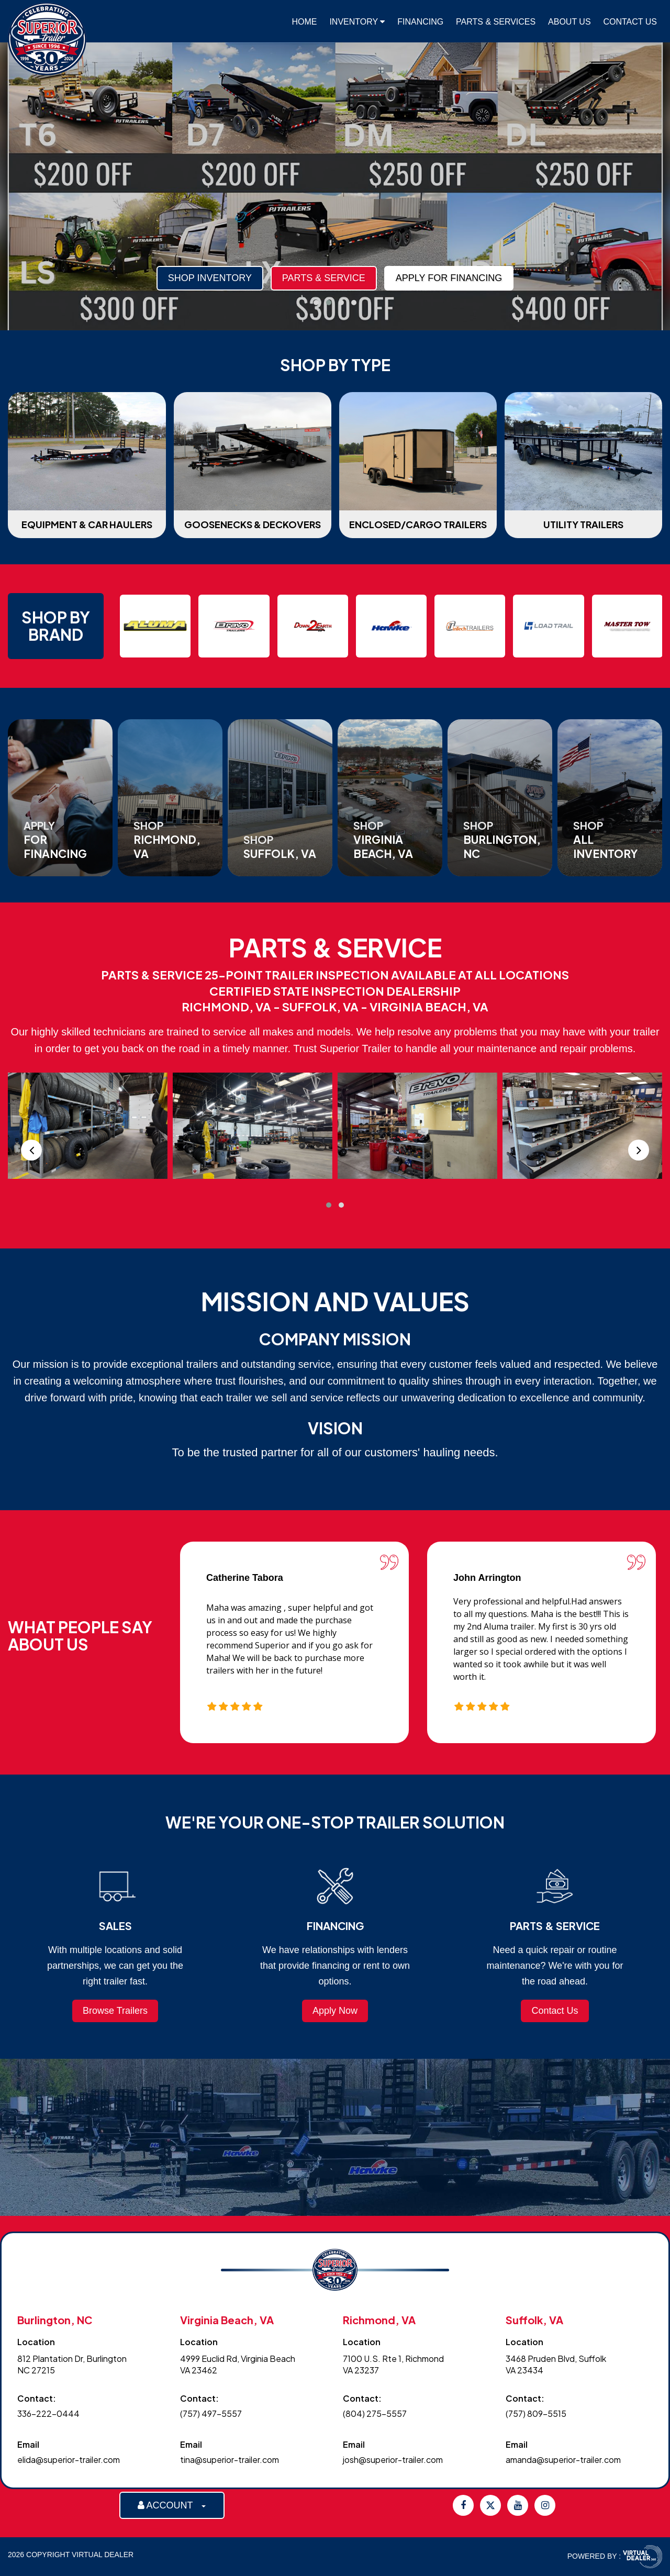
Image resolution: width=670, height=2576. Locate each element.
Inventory (357, 21)
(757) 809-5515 (536, 2413)
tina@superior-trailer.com (229, 2459)
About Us (569, 21)
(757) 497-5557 (211, 2413)
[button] (316, 302)
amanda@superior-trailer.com (563, 2459)
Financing (420, 21)
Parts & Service (123, 278)
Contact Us (630, 21)
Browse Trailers (115, 2010)
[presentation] (31, 1150)
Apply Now (335, 2010)
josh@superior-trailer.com (393, 2459)
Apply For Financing (249, 278)
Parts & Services (495, 21)
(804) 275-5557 (375, 2413)
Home (304, 21)
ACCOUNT (172, 2505)
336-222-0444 (48, 2413)
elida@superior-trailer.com (68, 2459)
